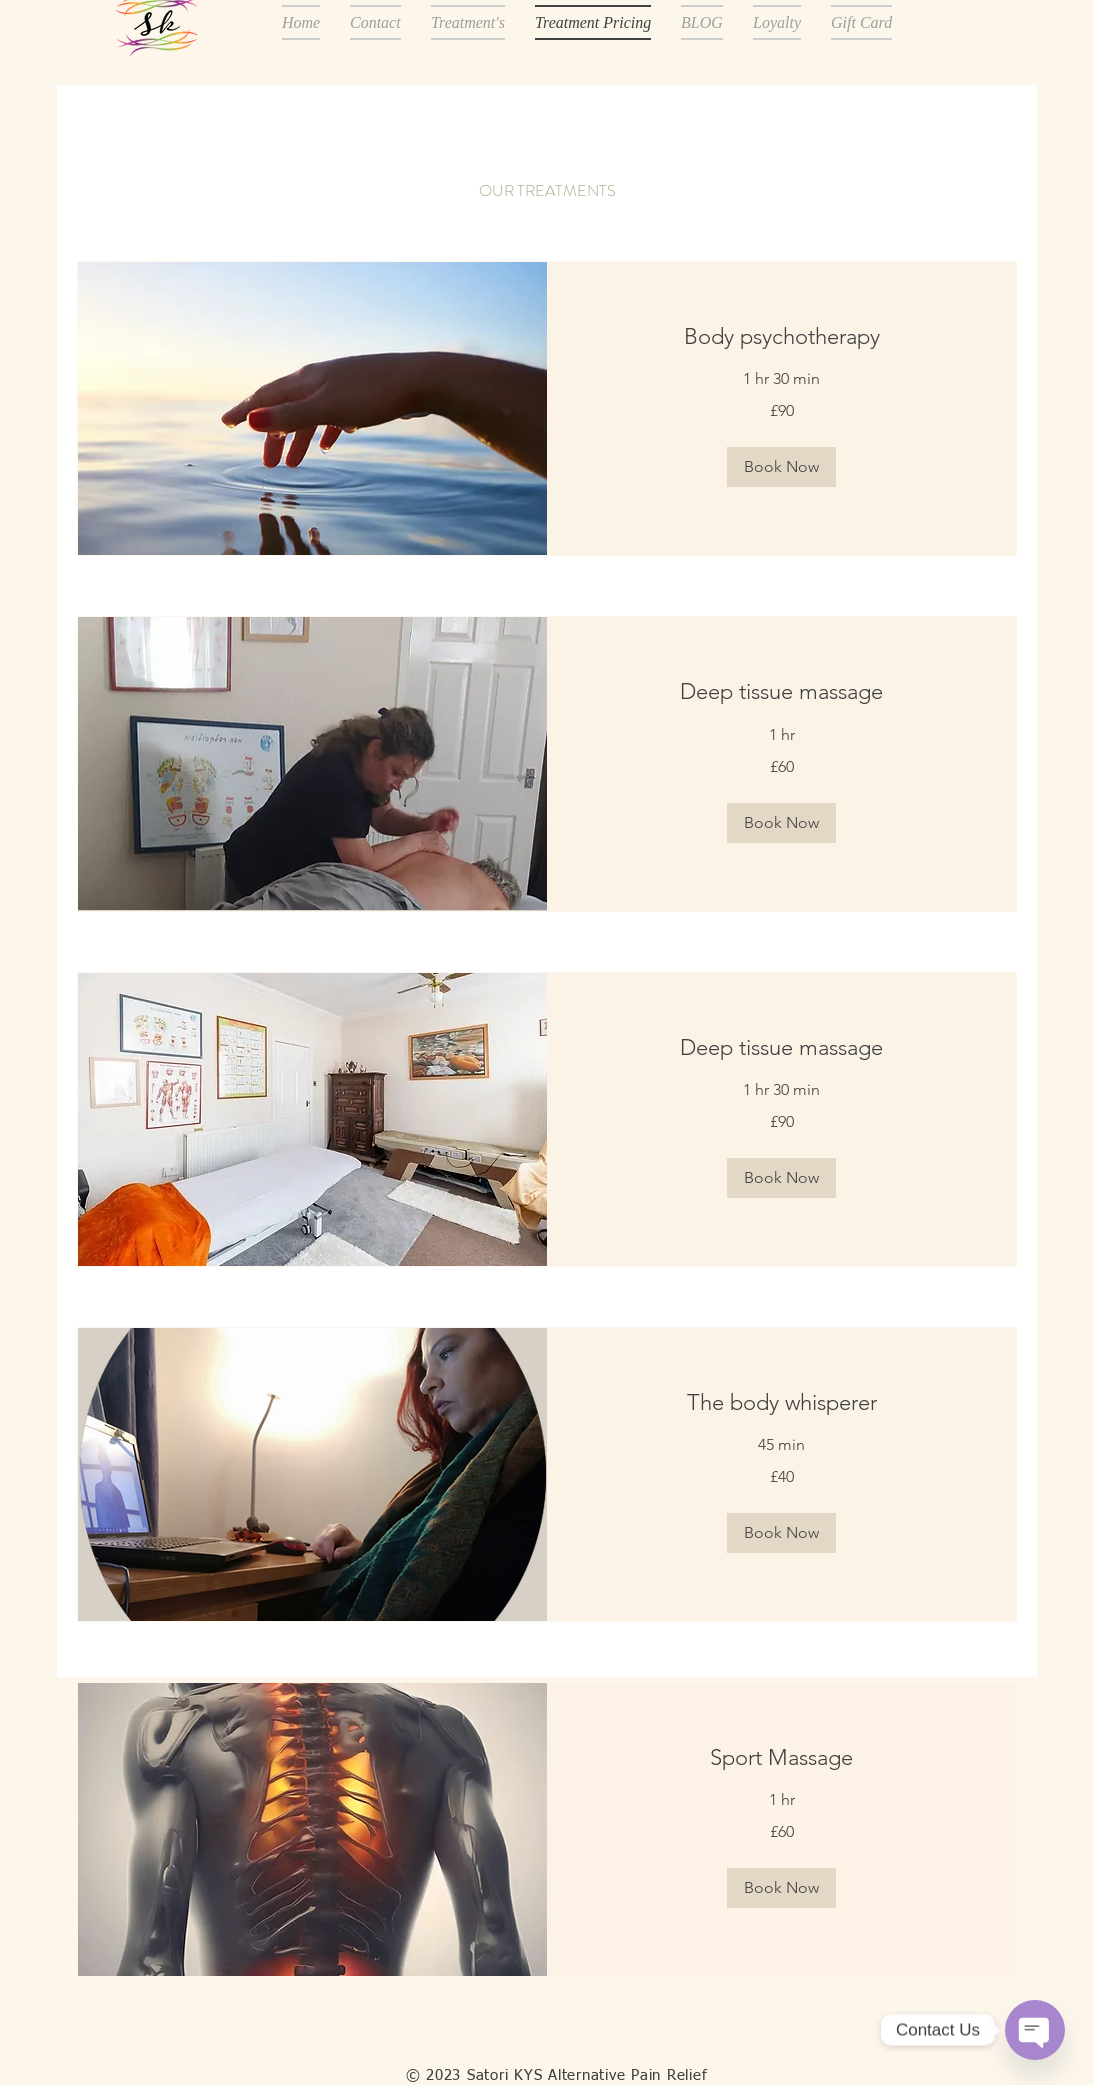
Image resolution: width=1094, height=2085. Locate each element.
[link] (781, 336)
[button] (781, 467)
